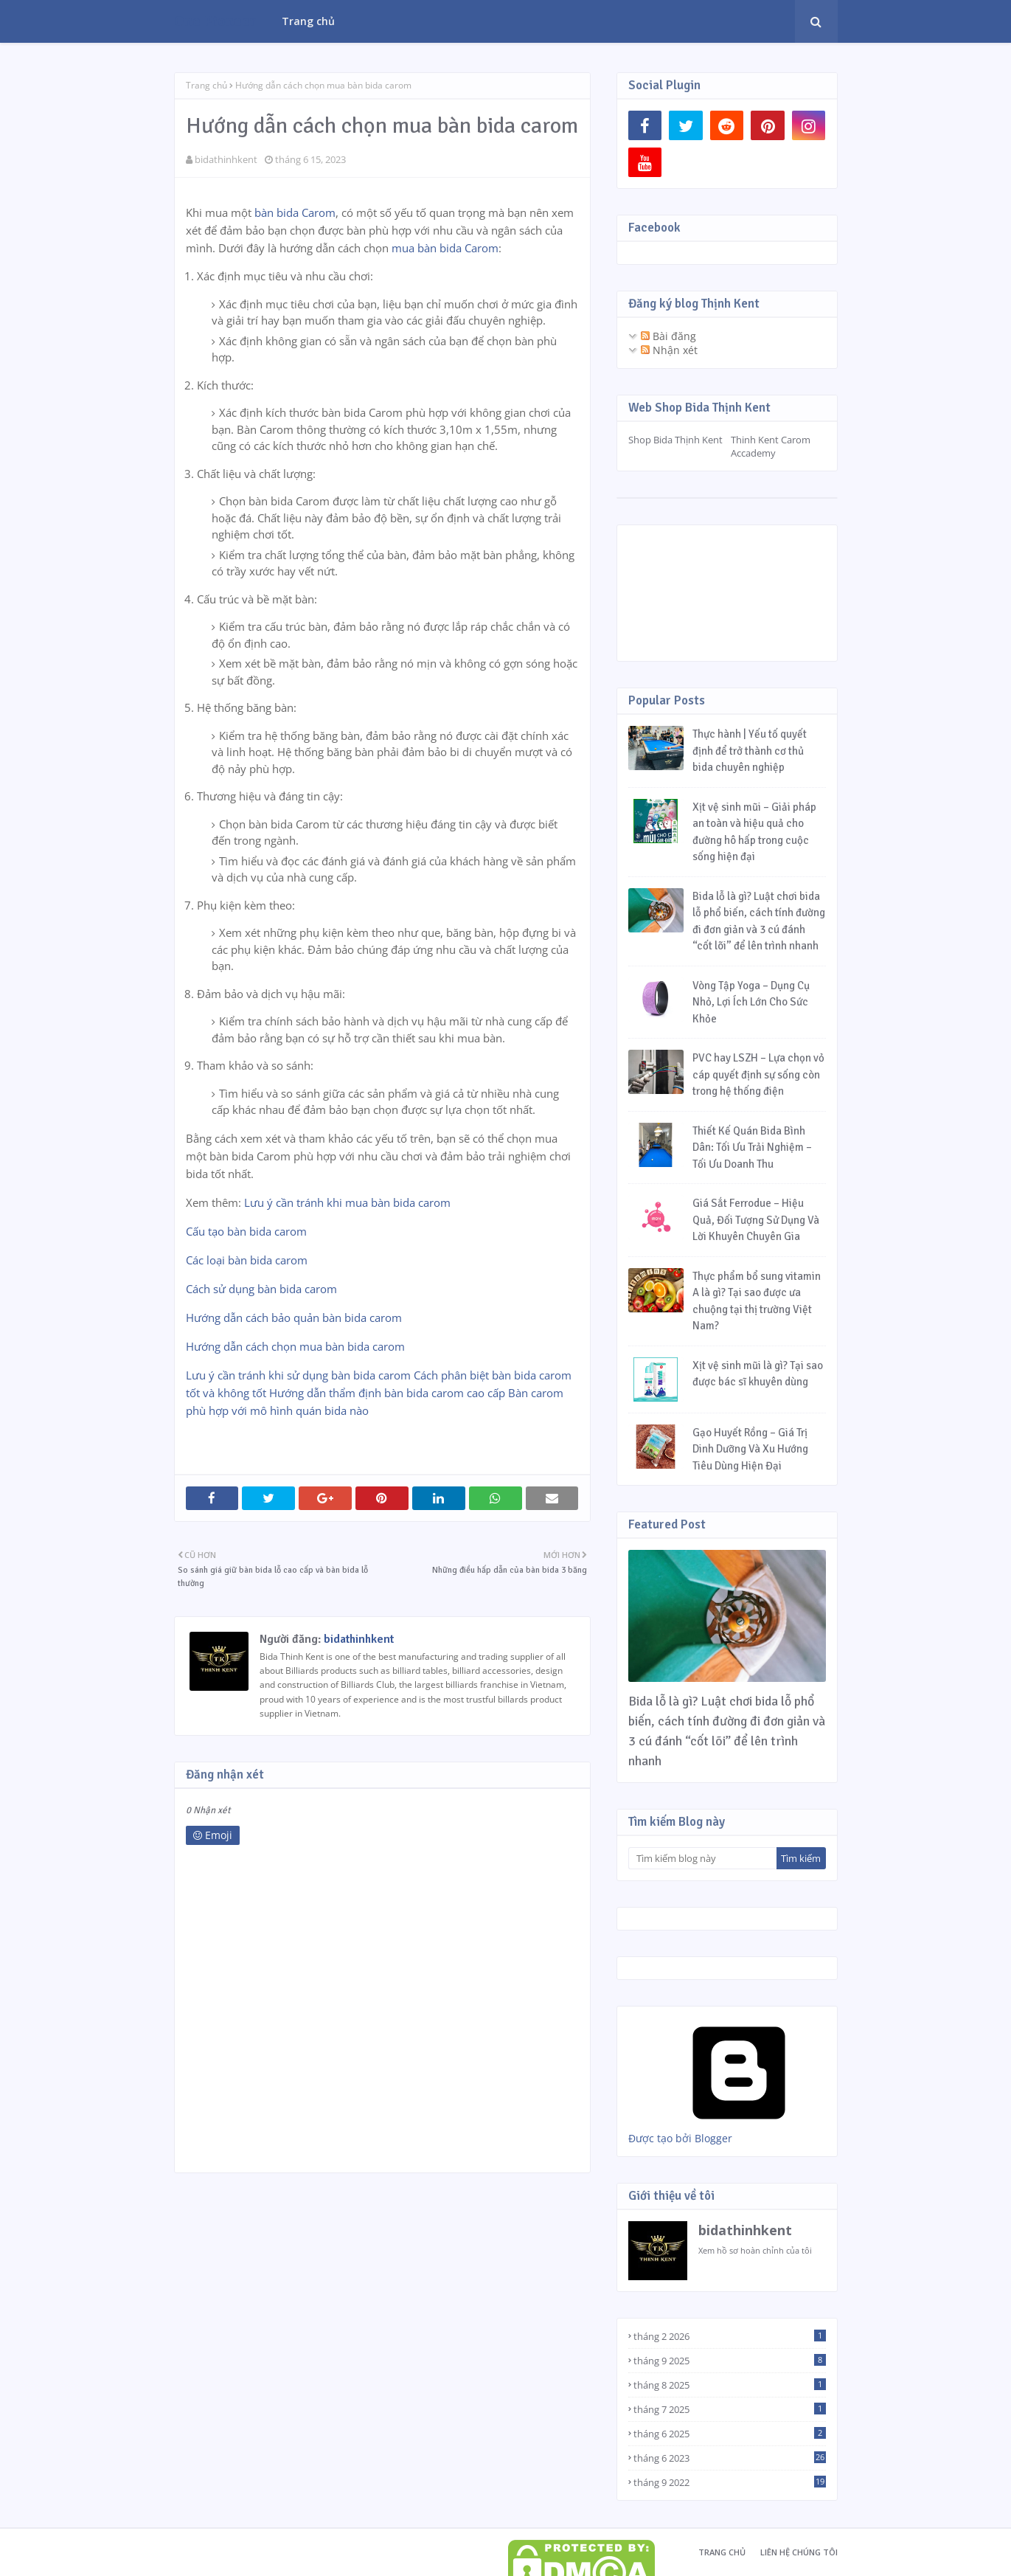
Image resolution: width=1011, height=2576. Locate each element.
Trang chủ (206, 85)
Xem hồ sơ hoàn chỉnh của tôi (755, 2250)
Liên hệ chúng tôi (799, 2552)
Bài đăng (668, 336)
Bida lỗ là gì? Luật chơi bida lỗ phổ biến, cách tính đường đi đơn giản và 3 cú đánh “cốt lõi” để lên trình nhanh (758, 921)
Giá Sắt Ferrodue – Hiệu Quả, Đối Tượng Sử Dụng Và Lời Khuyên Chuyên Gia (755, 1220)
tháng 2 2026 (729, 2336)
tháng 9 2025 (729, 2360)
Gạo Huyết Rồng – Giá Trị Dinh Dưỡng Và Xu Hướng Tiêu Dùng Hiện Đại (750, 1449)
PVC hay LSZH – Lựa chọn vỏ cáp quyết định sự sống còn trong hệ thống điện (758, 1074)
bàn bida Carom (295, 212)
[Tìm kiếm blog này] (702, 1858)
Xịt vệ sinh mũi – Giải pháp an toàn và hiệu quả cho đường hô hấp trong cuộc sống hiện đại (754, 832)
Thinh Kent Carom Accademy (770, 446)
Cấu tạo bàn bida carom (246, 1231)
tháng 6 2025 (729, 2433)
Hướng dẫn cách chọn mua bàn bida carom (295, 1346)
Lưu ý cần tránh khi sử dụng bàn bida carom (298, 1375)
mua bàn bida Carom (445, 247)
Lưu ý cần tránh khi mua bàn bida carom (347, 1202)
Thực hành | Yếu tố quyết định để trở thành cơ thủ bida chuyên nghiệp (749, 750)
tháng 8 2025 (729, 2385)
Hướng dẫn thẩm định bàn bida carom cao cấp (387, 1392)
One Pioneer (215, 21)
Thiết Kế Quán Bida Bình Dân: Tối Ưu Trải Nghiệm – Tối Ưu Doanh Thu (752, 1147)
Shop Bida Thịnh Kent (675, 439)
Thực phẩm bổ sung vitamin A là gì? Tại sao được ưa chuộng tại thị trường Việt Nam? (756, 1301)
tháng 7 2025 (729, 2409)
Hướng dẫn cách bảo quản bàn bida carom (294, 1317)
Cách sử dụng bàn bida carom (261, 1288)
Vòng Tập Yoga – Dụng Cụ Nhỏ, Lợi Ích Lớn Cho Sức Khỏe (751, 1002)
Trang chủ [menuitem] (308, 21)
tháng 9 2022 (729, 2482)
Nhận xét (669, 350)
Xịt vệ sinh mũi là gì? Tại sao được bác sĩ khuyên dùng (757, 1374)
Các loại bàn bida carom (247, 1260)
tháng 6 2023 (729, 2458)
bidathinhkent (226, 159)
